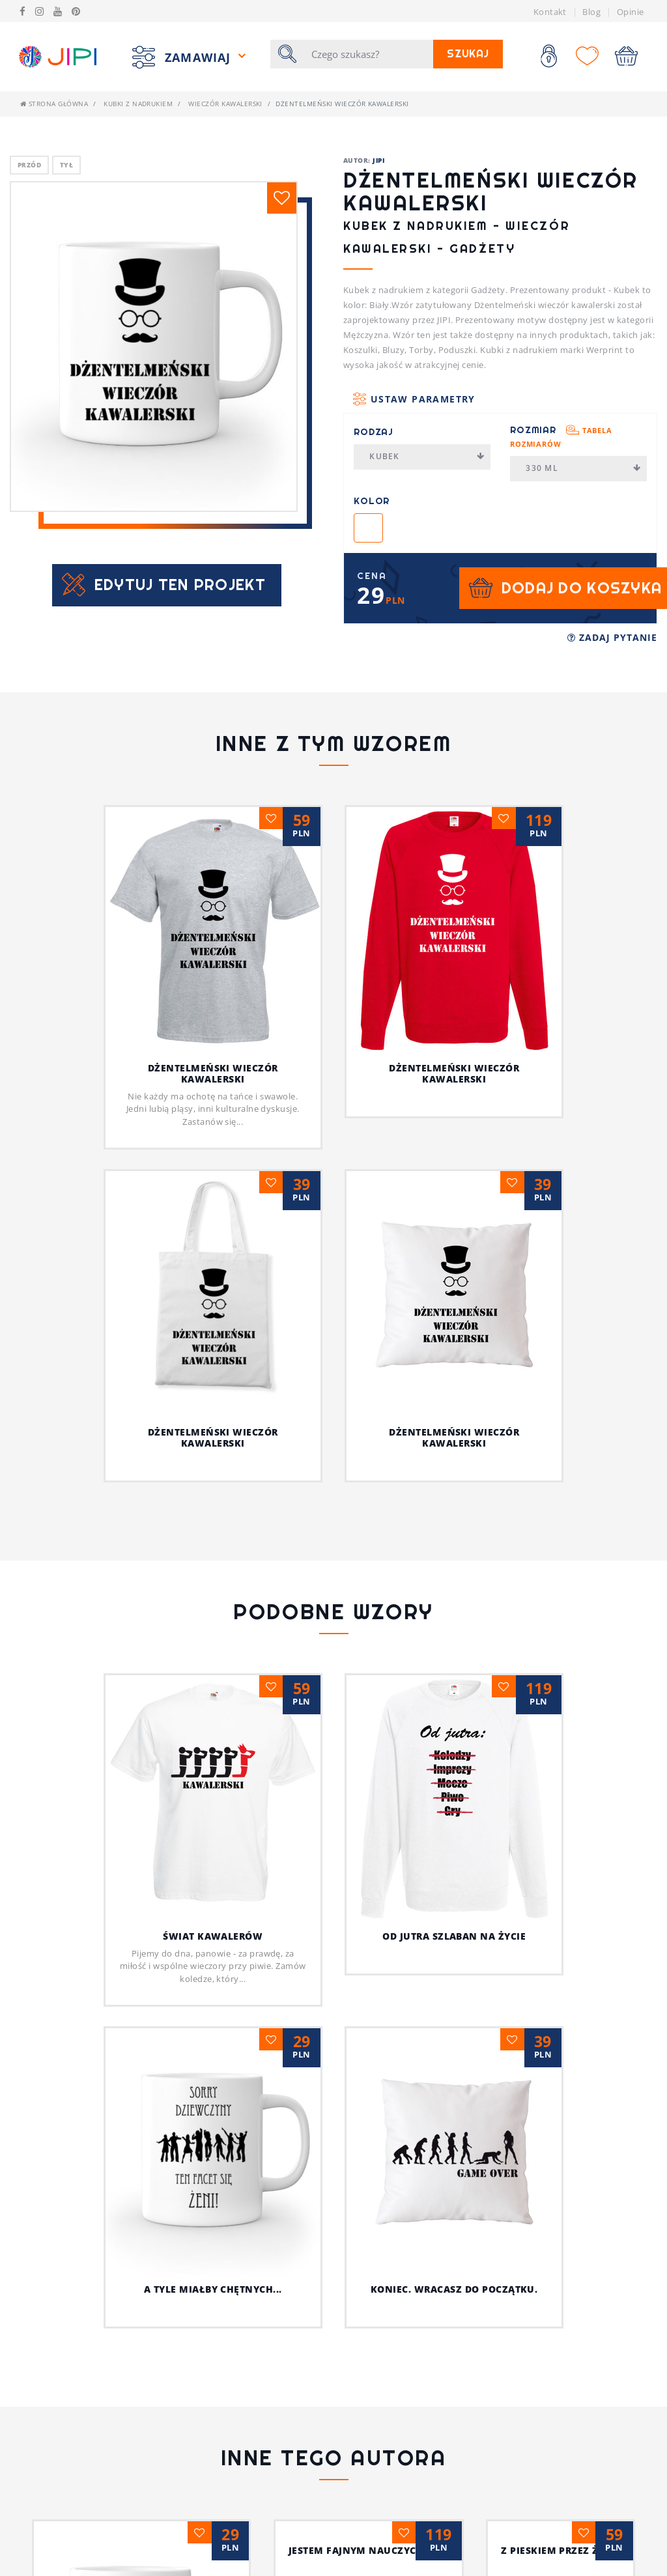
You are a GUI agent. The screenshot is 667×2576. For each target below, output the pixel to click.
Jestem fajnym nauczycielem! (454, 2365)
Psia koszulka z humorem (212, 2365)
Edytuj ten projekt (180, 584)
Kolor (372, 501)
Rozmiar (561, 436)
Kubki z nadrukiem (138, 103)
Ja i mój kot (454, 2470)
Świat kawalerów (213, 1936)
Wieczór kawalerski (225, 103)
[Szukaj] (368, 54)
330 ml (583, 468)
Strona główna (54, 103)
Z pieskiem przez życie (212, 2470)
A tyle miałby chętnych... (213, 2057)
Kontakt (550, 12)
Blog (591, 12)
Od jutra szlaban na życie (454, 1936)
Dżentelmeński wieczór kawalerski (213, 1073)
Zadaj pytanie (612, 637)
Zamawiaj (199, 56)
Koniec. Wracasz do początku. (428, 2088)
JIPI (378, 160)
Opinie (630, 12)
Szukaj (468, 54)
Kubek (427, 456)
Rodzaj (373, 432)
